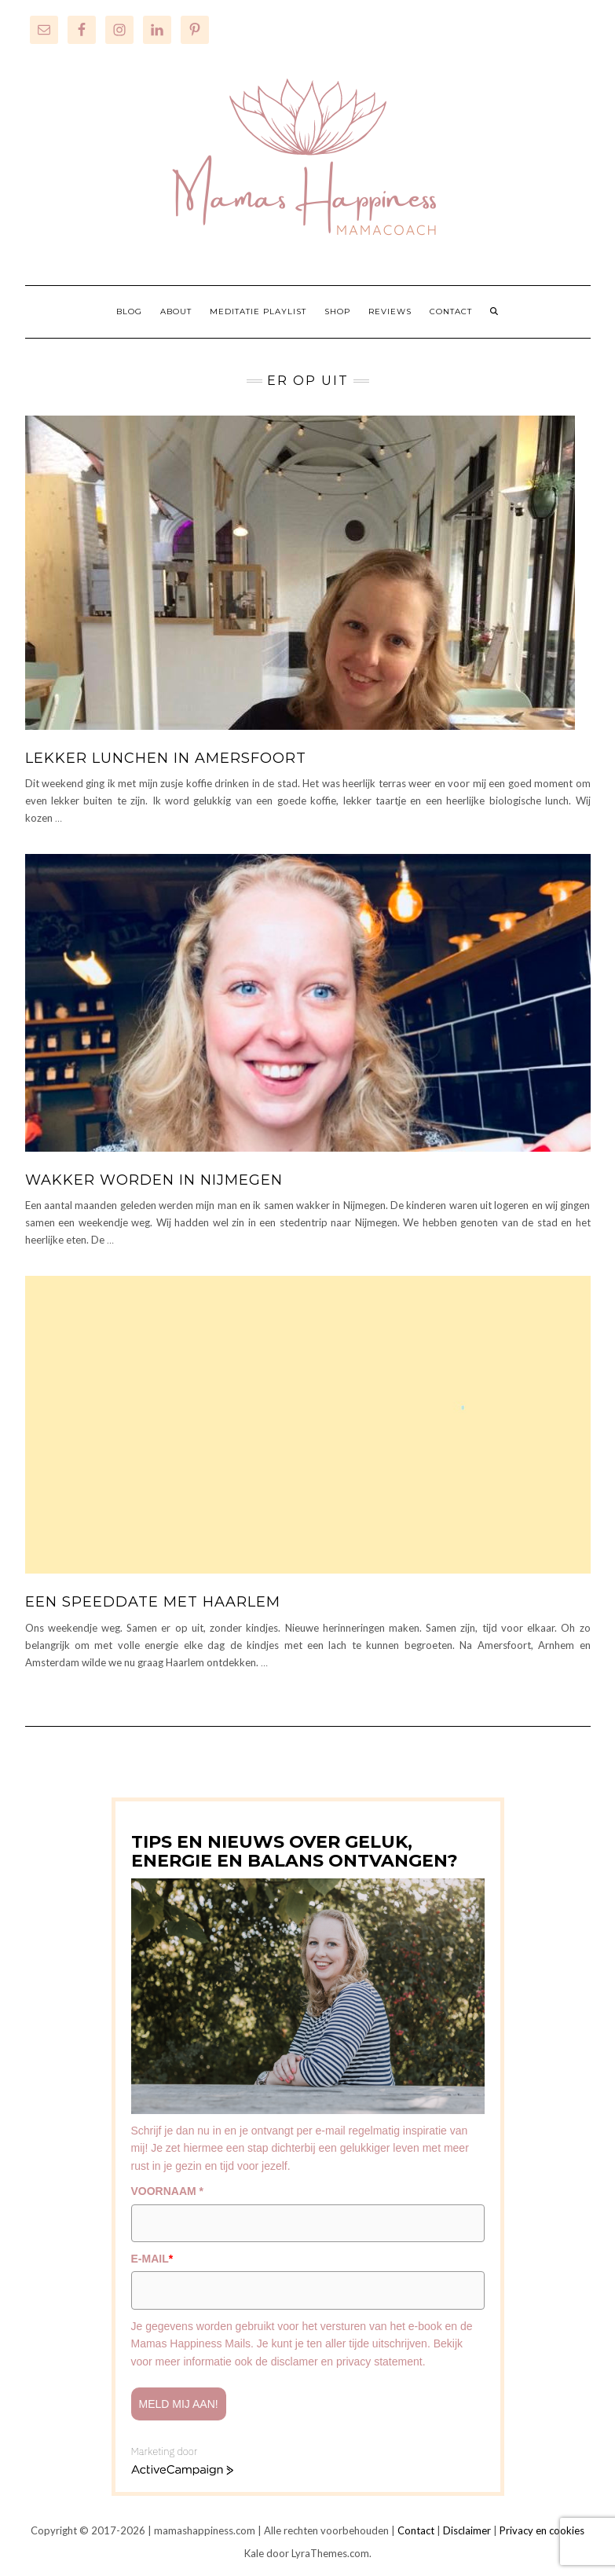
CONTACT (451, 311)
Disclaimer (467, 2530)
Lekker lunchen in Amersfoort (165, 758)
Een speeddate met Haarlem (152, 1601)
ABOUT (176, 311)
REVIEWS (390, 311)
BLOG (129, 311)
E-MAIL (152, 2258)
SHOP (337, 311)
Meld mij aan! (178, 2404)
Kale (254, 2553)
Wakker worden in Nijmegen (154, 1180)
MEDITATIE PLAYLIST (258, 311)
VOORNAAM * (167, 2191)
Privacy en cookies (542, 2530)
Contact (415, 2530)
